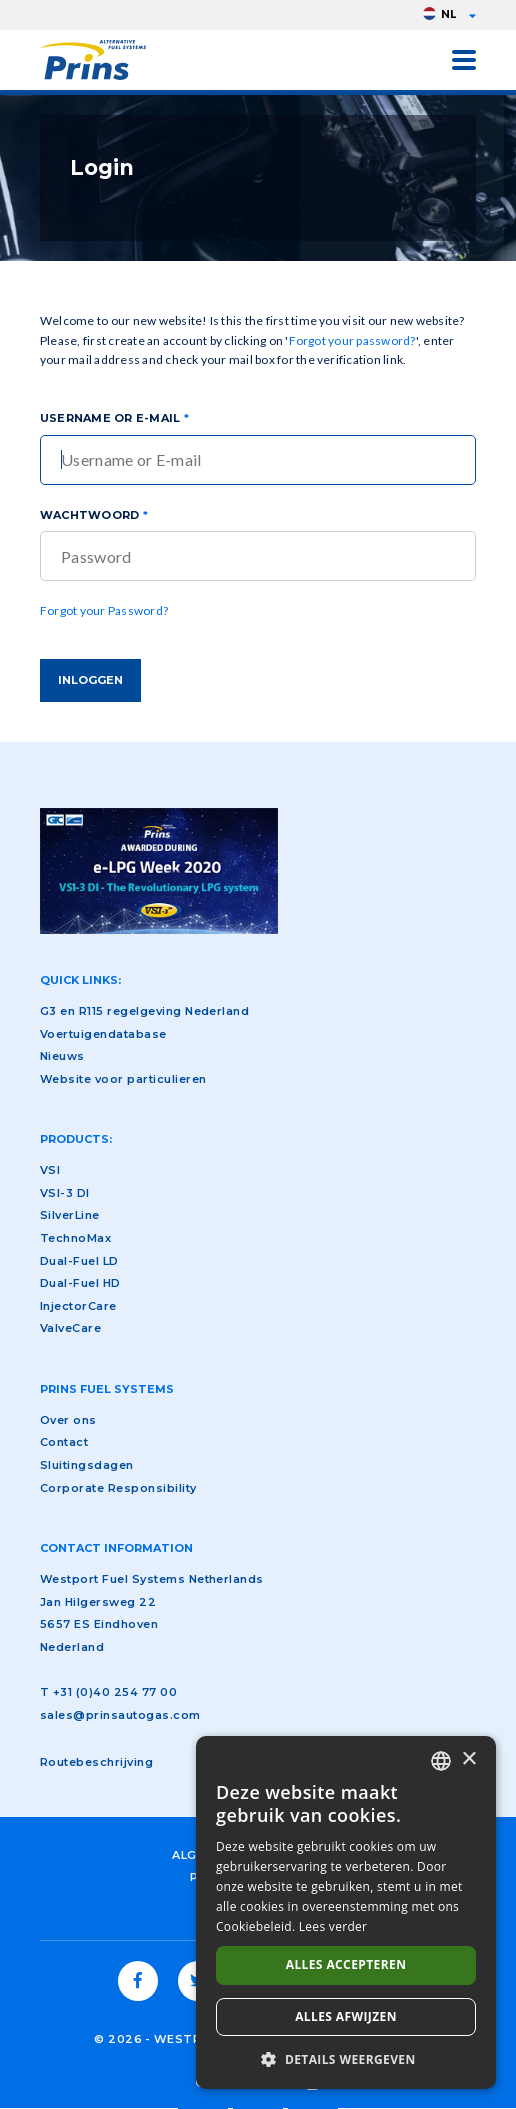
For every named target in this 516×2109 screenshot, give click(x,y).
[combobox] (441, 1761)
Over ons (68, 1420)
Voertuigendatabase (103, 1034)
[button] (346, 2059)
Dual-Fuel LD (79, 1261)
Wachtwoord (89, 515)
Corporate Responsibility (118, 1488)
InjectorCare (78, 1306)
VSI (50, 1170)
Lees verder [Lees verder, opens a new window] (333, 1926)
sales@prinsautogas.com (120, 1715)
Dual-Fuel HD (80, 1283)
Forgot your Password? (104, 610)
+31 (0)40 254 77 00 (115, 1692)
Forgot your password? (352, 340)
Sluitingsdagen (87, 1465)
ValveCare (70, 1328)
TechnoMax (75, 1238)
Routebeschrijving (96, 1762)
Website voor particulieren (123, 1079)
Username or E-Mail (110, 418)
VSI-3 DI (65, 1193)
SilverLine (70, 1215)
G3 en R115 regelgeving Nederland (144, 1011)
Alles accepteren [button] (346, 1964)
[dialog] (346, 1912)
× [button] (468, 1759)
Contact (64, 1442)
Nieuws (62, 1056)
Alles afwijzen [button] (346, 2016)
